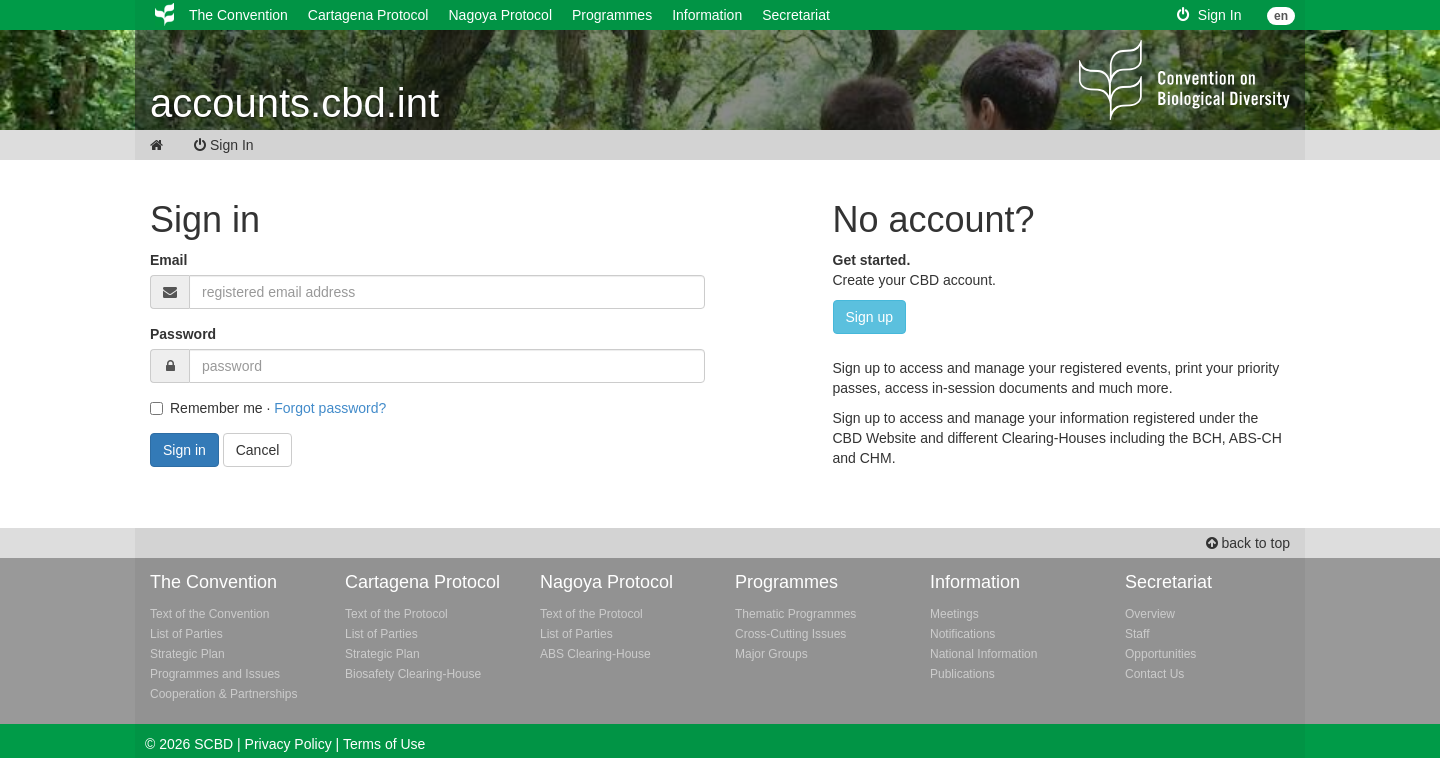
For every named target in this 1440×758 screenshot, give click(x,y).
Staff (1137, 634)
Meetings (954, 614)
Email (168, 260)
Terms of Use (384, 744)
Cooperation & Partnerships (223, 694)
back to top (1248, 543)
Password (183, 334)
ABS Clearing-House (595, 654)
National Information (983, 654)
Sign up (869, 317)
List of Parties (186, 634)
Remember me (206, 408)
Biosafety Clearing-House (413, 674)
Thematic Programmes (795, 614)
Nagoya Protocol (500, 15)
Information (707, 15)
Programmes (612, 15)
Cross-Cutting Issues (790, 634)
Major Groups (771, 654)
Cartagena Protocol (368, 15)
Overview (1150, 614)
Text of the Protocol (396, 614)
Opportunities (1160, 654)
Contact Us (1154, 674)
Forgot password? (330, 408)
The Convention (238, 15)
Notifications (962, 634)
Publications (962, 674)
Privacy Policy (288, 744)
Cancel (258, 450)
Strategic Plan (187, 654)
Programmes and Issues (215, 674)
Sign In (1209, 15)
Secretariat (796, 15)
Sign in (184, 450)
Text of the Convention (209, 614)
